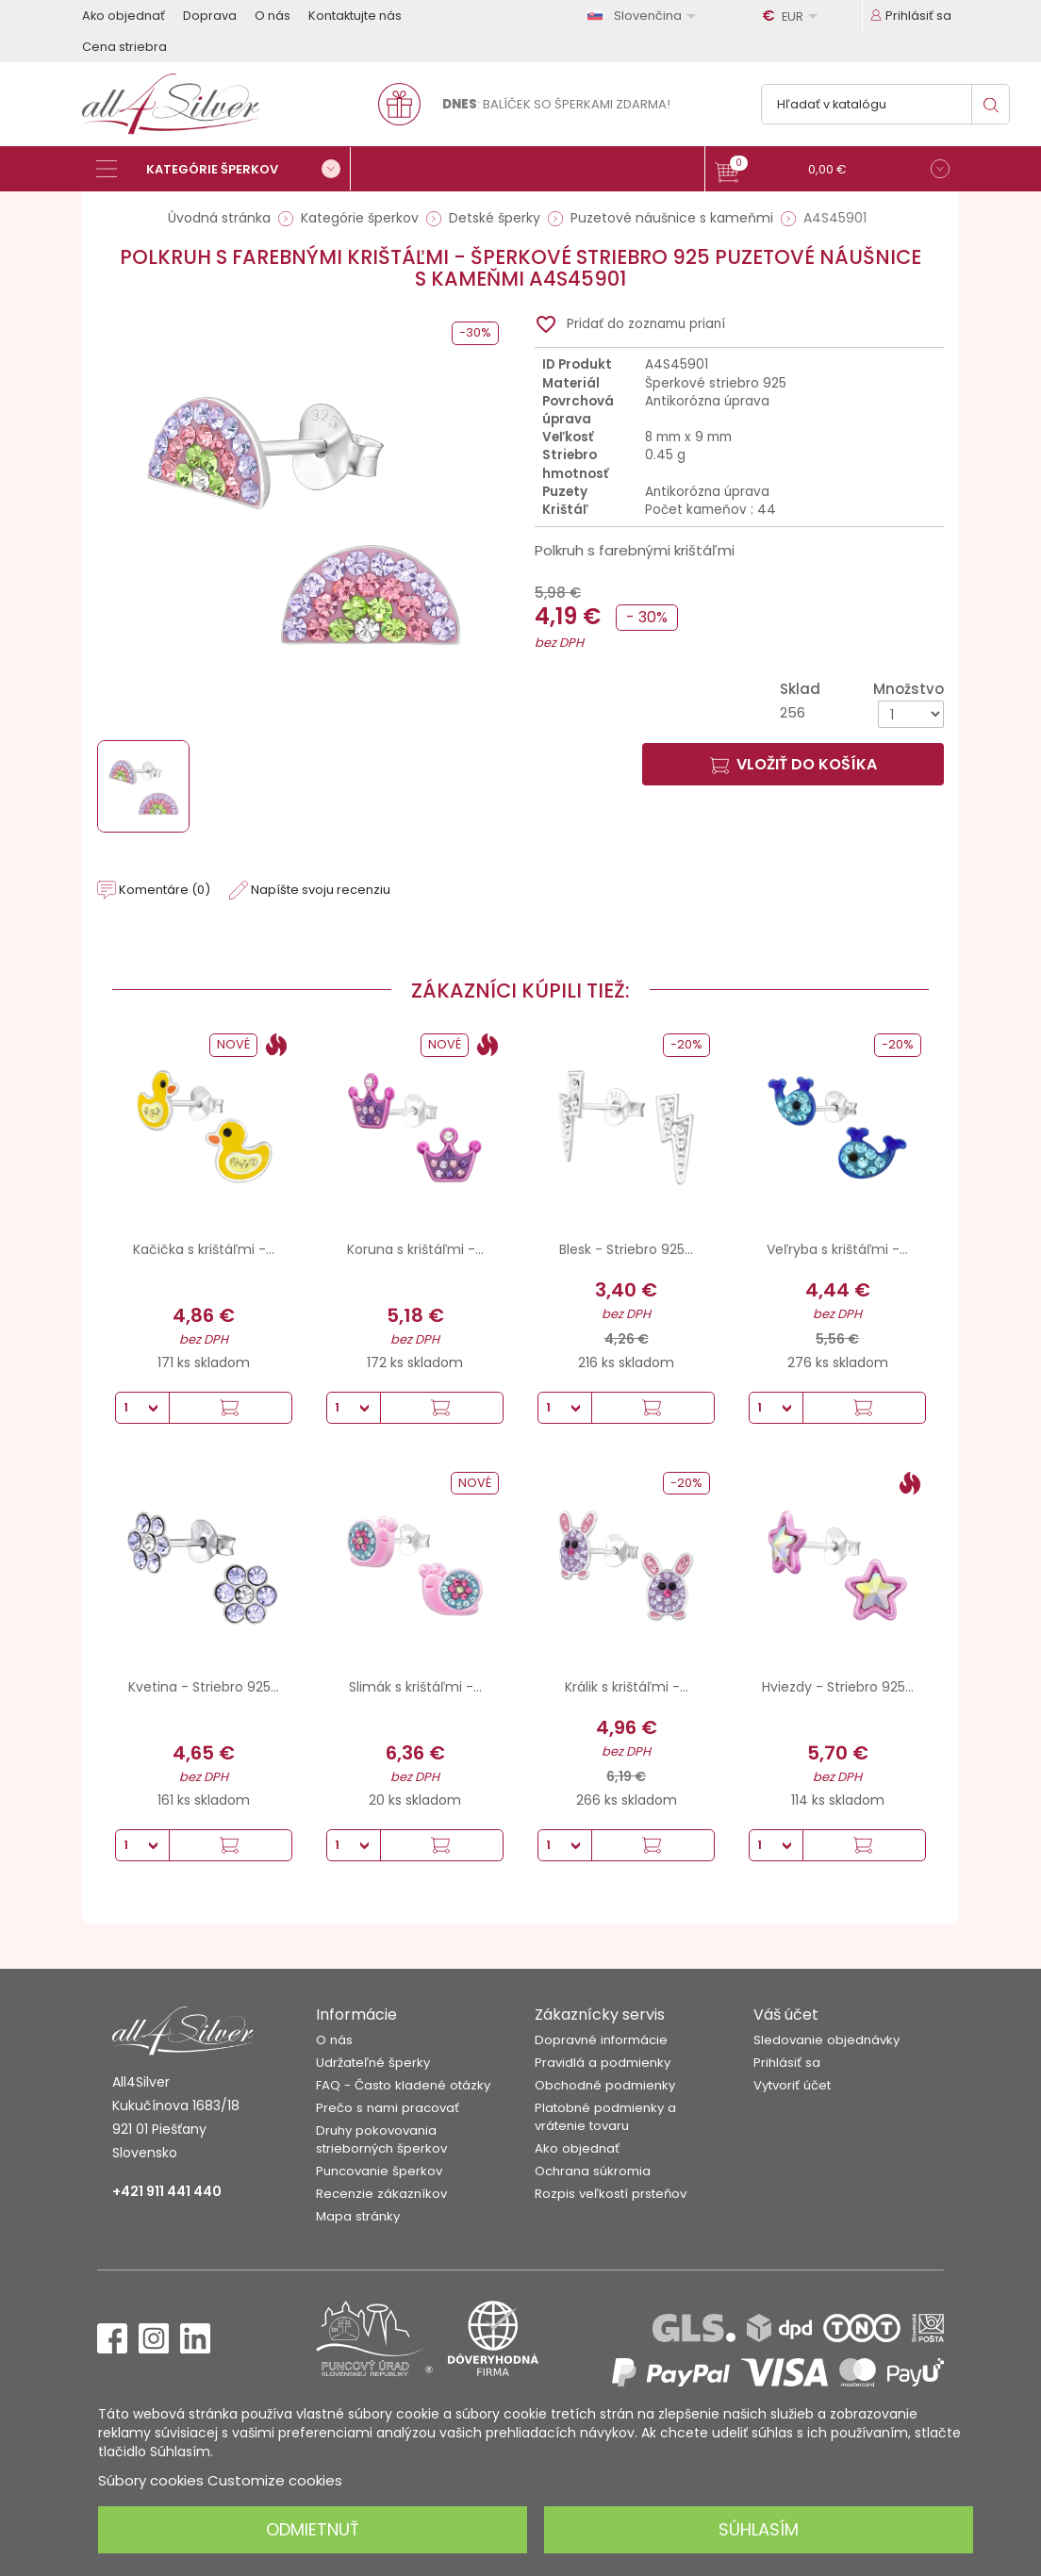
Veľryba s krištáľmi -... (837, 1249)
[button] (832, 171)
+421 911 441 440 (167, 2191)
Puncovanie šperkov (379, 2171)
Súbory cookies (151, 2480)
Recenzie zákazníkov (381, 2194)
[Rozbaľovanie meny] (793, 16)
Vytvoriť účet (792, 2085)
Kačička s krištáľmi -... (203, 1249)
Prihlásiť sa (786, 2063)
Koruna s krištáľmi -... (415, 1249)
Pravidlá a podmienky (602, 2063)
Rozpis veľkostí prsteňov (610, 2194)
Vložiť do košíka (793, 764)
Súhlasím (759, 2529)
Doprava (210, 16)
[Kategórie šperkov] (223, 168)
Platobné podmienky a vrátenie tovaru (605, 2117)
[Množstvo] (911, 714)
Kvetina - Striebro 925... (203, 1686)
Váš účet (785, 2014)
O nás (272, 16)
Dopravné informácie (601, 2040)
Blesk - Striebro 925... (626, 1249)
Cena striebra (124, 47)
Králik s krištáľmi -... (626, 1686)
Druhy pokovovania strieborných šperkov (381, 2139)
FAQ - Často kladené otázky (403, 2085)
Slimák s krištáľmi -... (415, 1686)
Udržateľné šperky (373, 2063)
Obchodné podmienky (605, 2085)
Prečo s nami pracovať (387, 2108)
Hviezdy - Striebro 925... (838, 1686)
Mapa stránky (358, 2216)
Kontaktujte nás (355, 16)
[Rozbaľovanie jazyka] (645, 15)
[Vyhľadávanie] (885, 104)
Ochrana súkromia (593, 2171)
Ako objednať (123, 16)
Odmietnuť (312, 2529)
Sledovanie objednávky (826, 2040)
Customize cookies (274, 2480)
